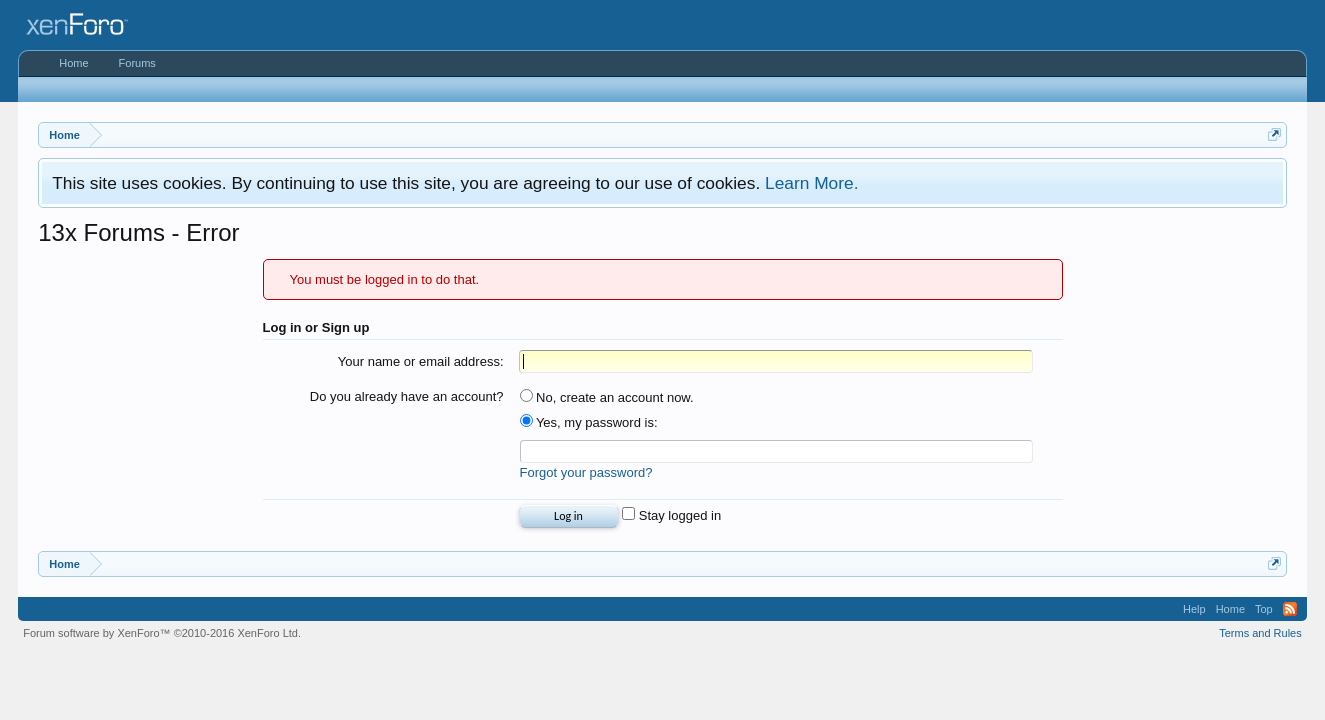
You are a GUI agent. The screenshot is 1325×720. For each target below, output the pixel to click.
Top (1264, 609)
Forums (137, 63)
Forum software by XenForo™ (162, 633)
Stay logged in (671, 515)
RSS (1290, 609)
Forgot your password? (586, 472)
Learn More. (811, 183)
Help (1194, 609)
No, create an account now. (607, 397)
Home (73, 63)
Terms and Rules (1260, 633)
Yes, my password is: (589, 422)
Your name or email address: (421, 361)
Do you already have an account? (407, 396)
